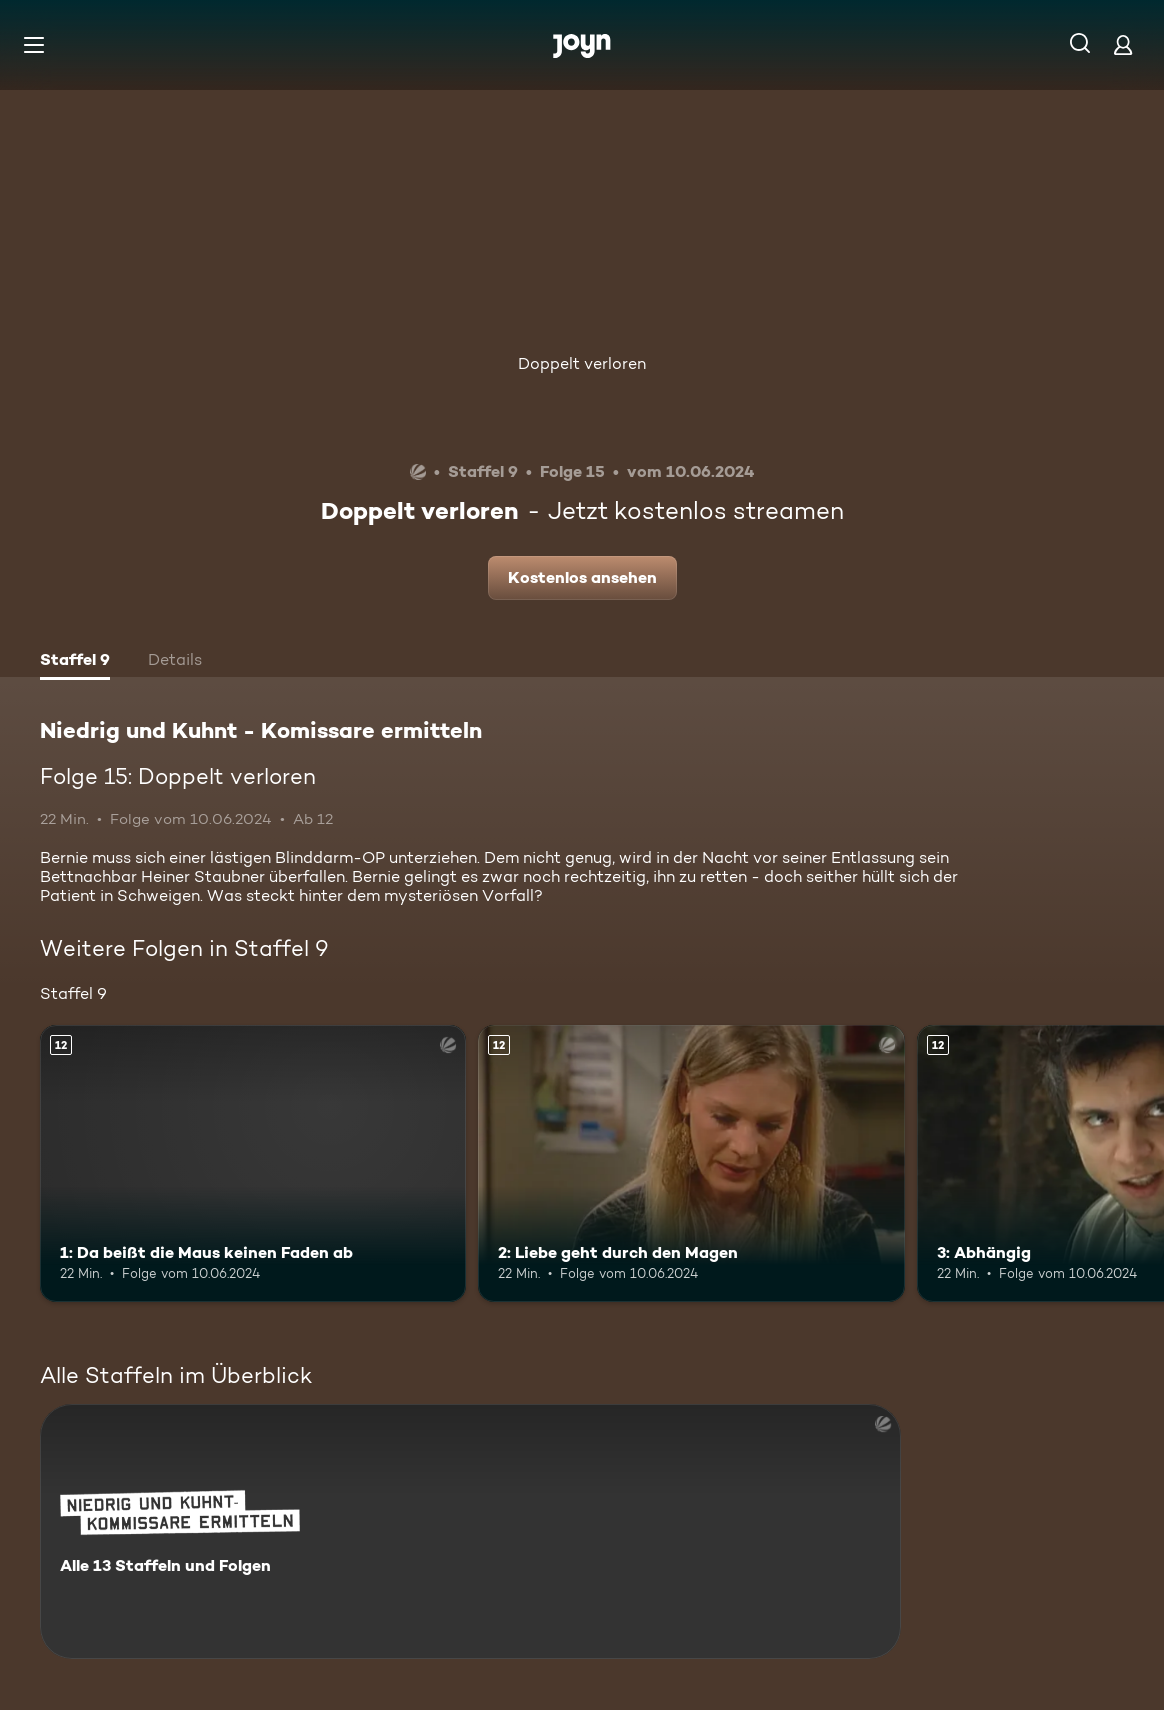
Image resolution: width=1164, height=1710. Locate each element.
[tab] (75, 662)
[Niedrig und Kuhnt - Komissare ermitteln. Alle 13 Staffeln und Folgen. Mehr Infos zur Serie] (470, 1531)
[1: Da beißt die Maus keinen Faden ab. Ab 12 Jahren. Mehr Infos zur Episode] (253, 1163)
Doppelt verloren (582, 363)
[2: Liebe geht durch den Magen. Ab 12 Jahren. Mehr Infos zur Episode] (691, 1163)
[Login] (1123, 44)
